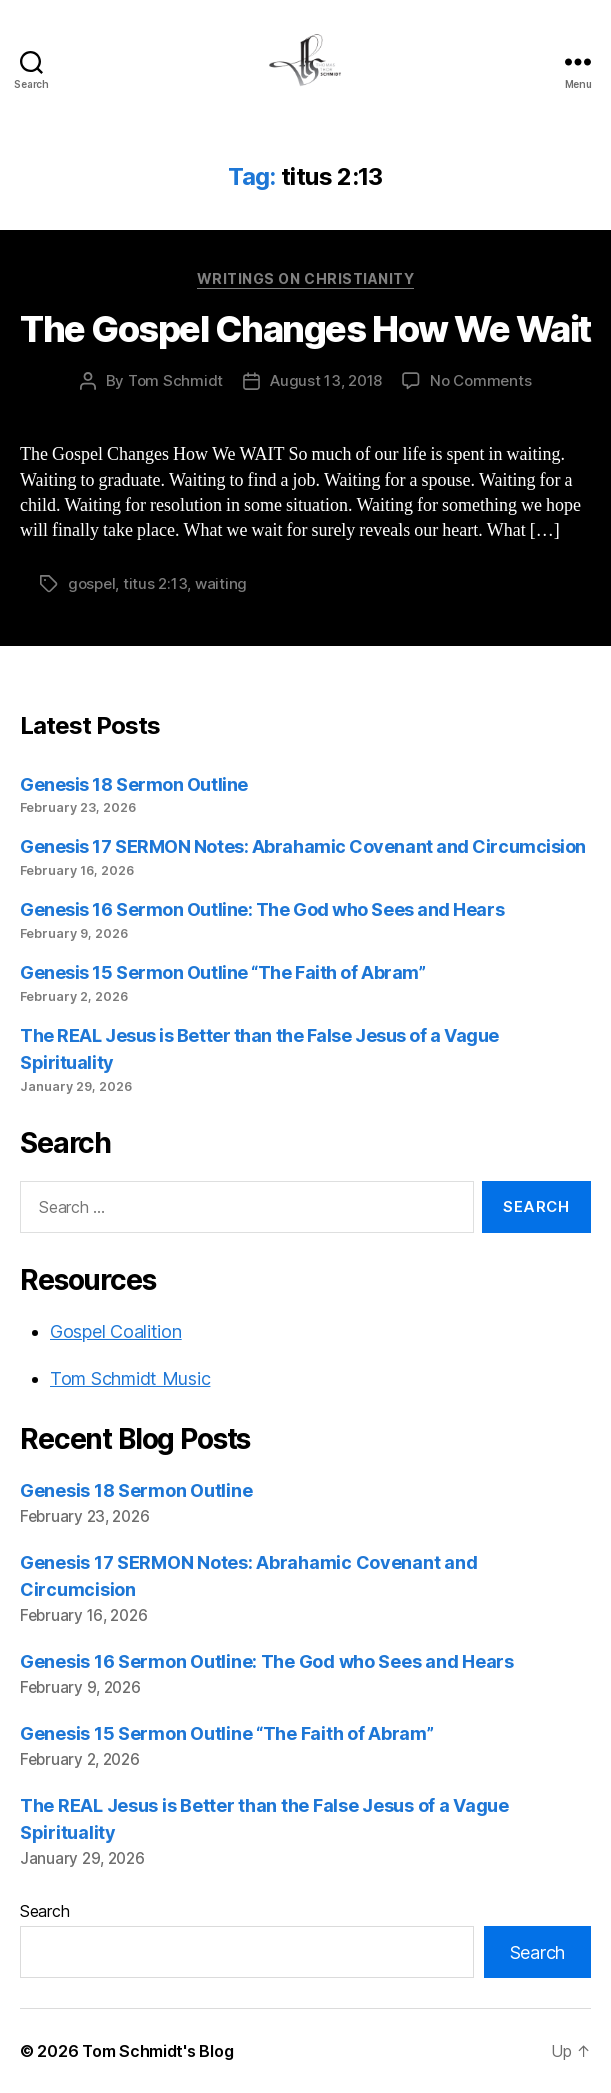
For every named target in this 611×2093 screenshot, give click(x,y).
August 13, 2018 (326, 380)
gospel (91, 583)
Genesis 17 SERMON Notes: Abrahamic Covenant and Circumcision (303, 846)
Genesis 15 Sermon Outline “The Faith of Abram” (222, 972)
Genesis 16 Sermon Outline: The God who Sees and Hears (262, 909)
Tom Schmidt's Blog (157, 2051)
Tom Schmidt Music (130, 1378)
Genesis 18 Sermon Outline (134, 784)
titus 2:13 (155, 583)
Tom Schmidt (175, 380)
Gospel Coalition (116, 1331)
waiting (221, 583)
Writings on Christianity (305, 278)
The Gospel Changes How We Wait (305, 329)
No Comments (480, 380)
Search (44, 1911)
